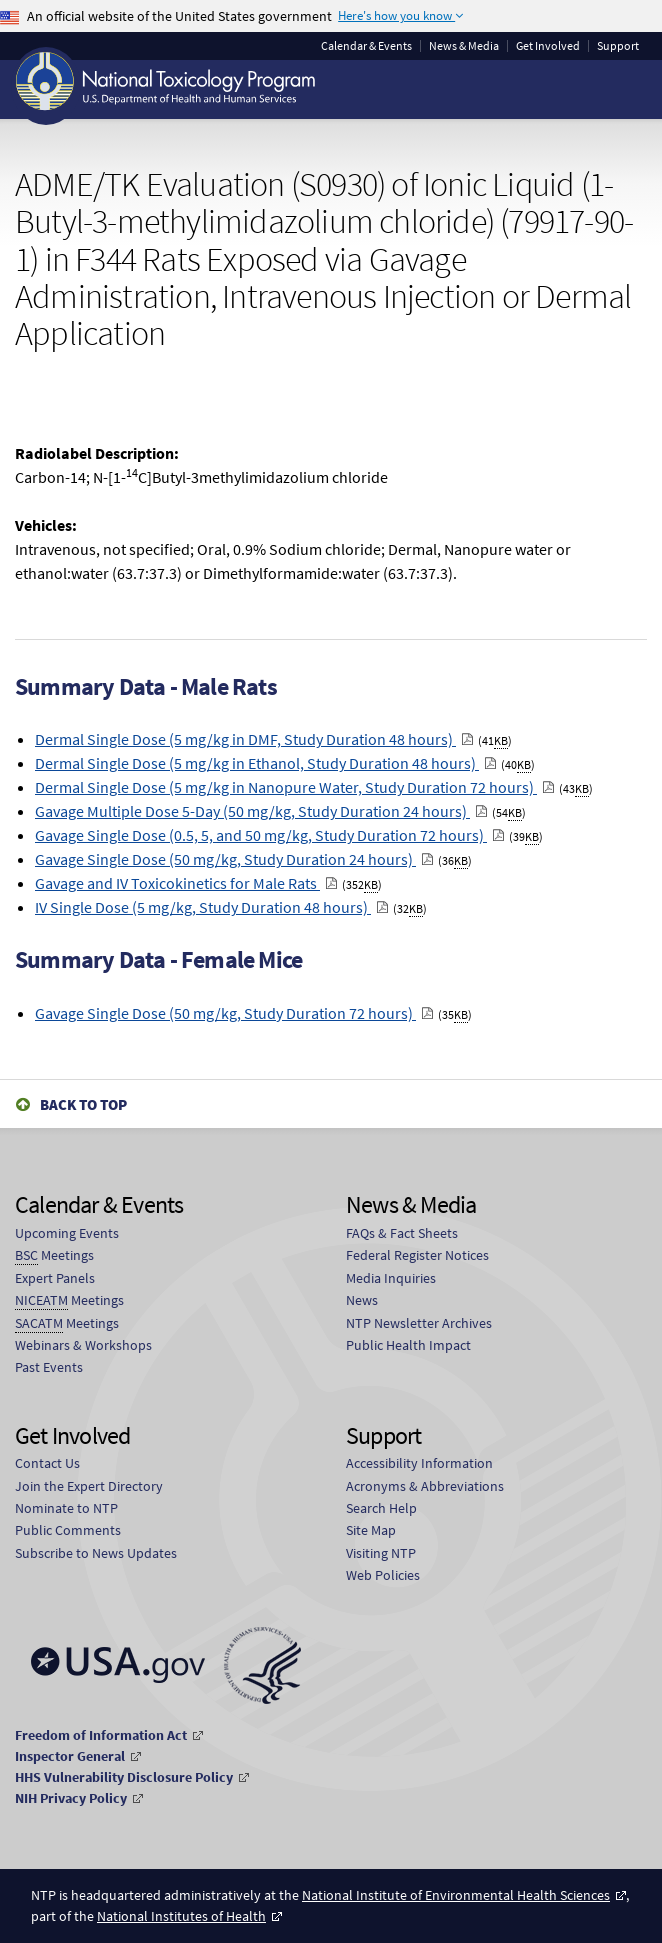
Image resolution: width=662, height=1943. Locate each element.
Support (618, 46)
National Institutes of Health (181, 1916)
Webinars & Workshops (83, 1345)
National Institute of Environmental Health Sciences (456, 1895)
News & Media (464, 46)
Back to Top (83, 1104)
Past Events (49, 1367)
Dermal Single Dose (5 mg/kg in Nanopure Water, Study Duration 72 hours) (286, 787)
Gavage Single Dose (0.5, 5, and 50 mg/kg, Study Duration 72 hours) (261, 835)
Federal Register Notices (417, 1255)
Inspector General (70, 1756)
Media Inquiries (391, 1278)
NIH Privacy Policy (71, 1798)
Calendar (366, 46)
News (362, 1300)
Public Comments (68, 1530)
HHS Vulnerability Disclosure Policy (124, 1777)
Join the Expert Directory (89, 1486)
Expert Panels (55, 1278)
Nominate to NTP (66, 1508)
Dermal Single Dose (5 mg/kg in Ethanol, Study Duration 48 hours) (257, 763)
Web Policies (383, 1575)
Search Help (381, 1508)
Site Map (371, 1530)
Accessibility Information (419, 1463)
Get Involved (548, 46)
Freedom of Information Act (101, 1735)
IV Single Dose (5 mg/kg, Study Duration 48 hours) (203, 907)
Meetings (54, 1255)
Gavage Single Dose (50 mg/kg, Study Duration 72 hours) (225, 1013)
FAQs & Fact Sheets (402, 1233)
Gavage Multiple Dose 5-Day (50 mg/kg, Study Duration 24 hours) (252, 811)
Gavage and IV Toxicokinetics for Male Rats (177, 883)
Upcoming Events (67, 1233)
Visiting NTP (381, 1553)
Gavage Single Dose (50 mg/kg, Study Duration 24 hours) (225, 859)
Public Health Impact (408, 1345)
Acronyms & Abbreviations (425, 1486)
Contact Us (47, 1463)
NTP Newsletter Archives (419, 1323)
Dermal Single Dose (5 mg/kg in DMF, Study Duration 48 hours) (245, 739)
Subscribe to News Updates (96, 1553)
